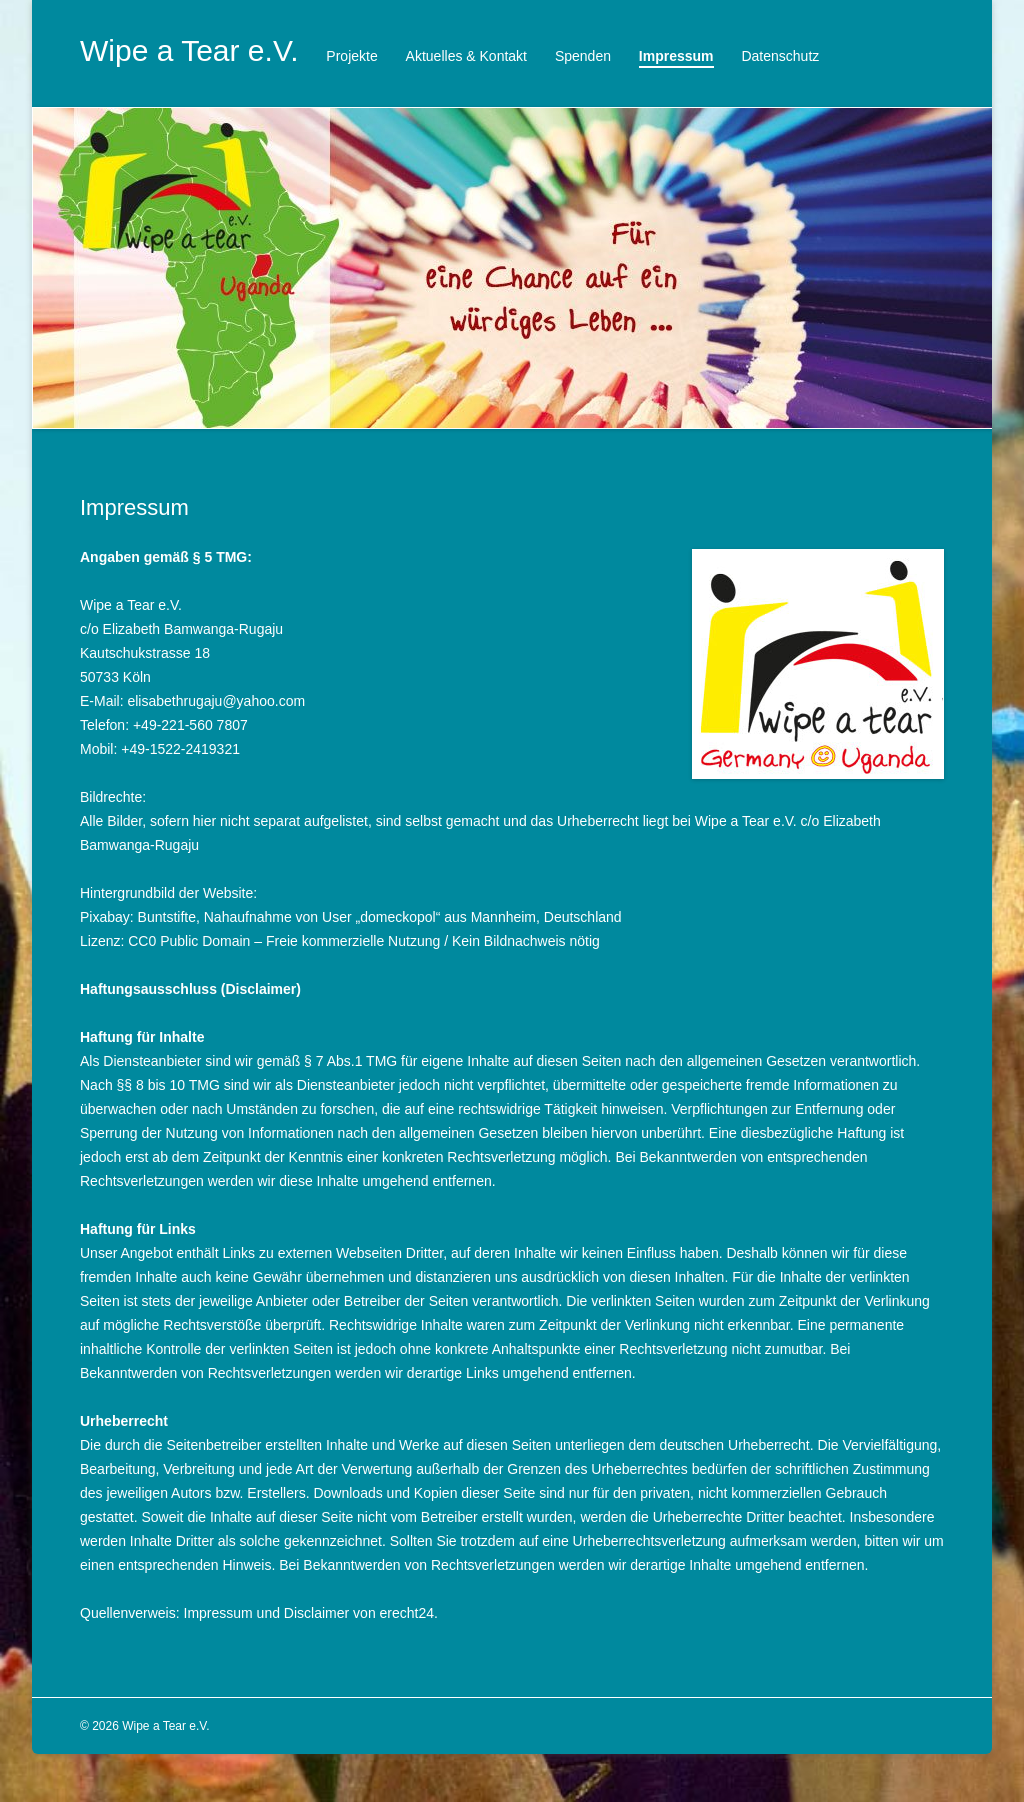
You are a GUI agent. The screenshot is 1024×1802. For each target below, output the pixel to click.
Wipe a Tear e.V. (189, 50)
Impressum (676, 56)
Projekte (351, 56)
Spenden (583, 56)
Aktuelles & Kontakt (466, 56)
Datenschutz (780, 56)
